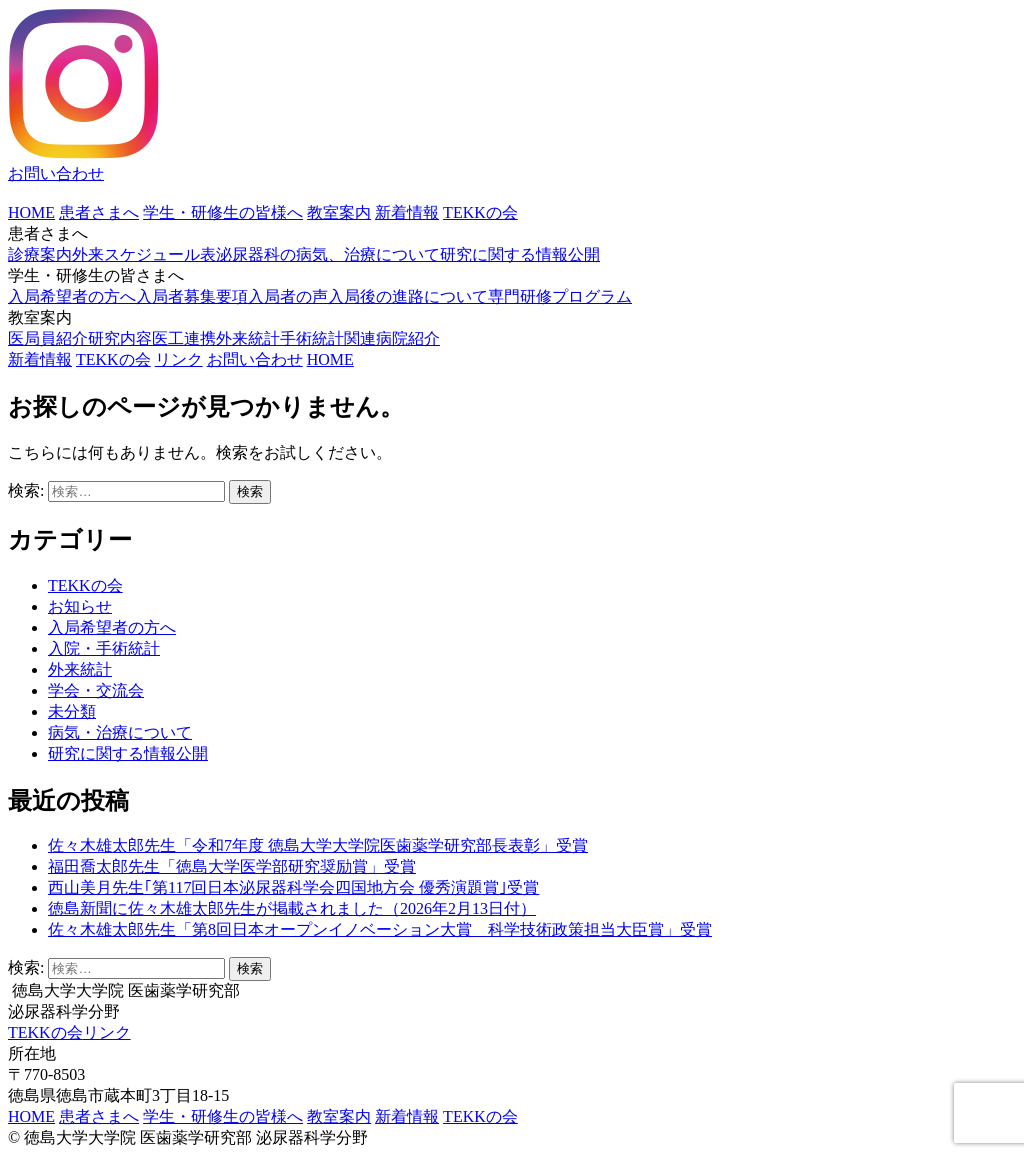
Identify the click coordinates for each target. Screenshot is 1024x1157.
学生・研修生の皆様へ (223, 212)
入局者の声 (288, 296)
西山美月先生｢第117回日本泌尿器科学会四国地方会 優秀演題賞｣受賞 (293, 887)
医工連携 (184, 338)
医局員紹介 (48, 338)
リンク (179, 359)
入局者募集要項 (192, 296)
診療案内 (40, 254)
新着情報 (407, 212)
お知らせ (80, 606)
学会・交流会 (96, 690)
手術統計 (312, 338)
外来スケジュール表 (144, 254)
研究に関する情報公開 (520, 254)
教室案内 (339, 212)
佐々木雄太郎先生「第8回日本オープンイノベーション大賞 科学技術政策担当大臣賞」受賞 (380, 929)
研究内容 (120, 338)
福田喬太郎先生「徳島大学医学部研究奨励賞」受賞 (232, 866)
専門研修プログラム (560, 296)
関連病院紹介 (392, 338)
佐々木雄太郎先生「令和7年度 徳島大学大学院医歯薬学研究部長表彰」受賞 (318, 845)
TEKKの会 (480, 212)
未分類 (72, 711)
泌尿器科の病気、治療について (328, 254)
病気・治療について (120, 732)
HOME (31, 212)
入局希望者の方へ (72, 296)
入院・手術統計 (104, 648)
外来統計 (248, 338)
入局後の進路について (408, 296)
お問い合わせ (56, 173)
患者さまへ (99, 212)
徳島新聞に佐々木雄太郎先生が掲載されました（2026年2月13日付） (292, 908)
